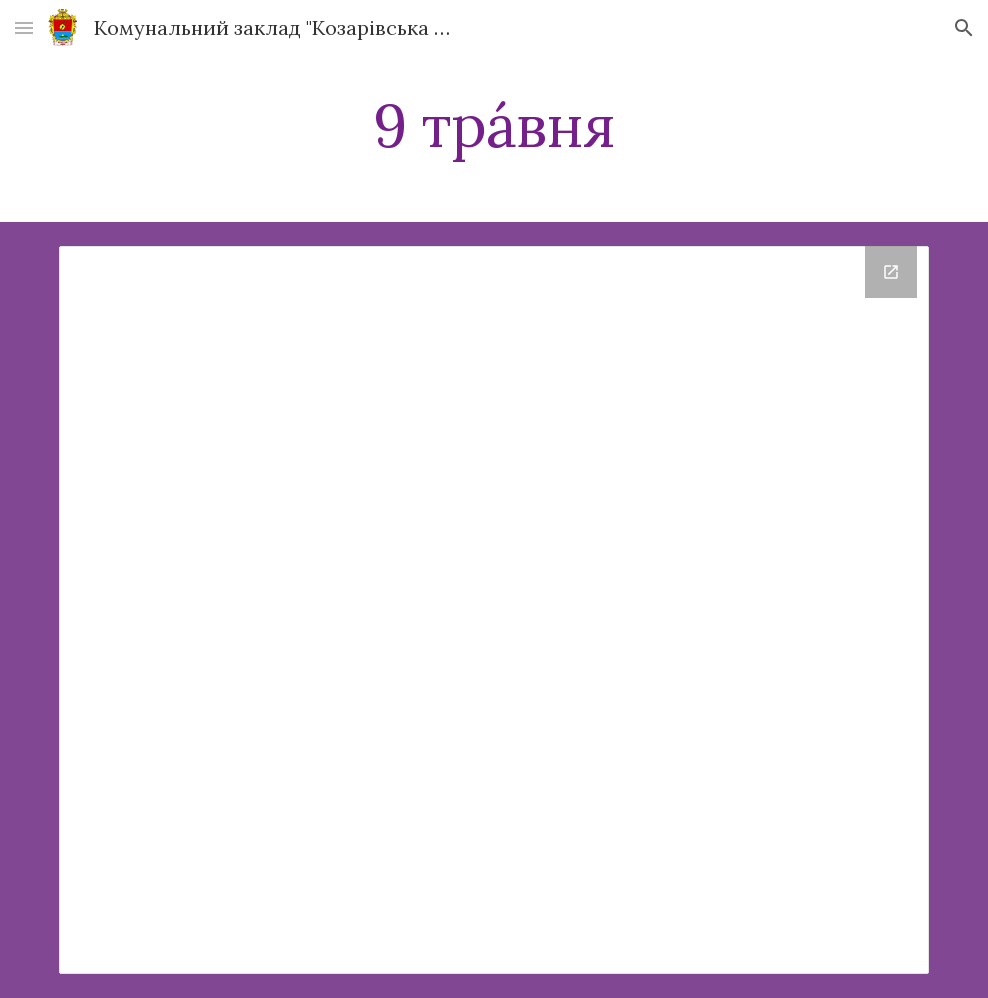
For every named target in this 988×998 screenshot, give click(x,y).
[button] (24, 27)
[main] (494, 125)
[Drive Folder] (494, 610)
